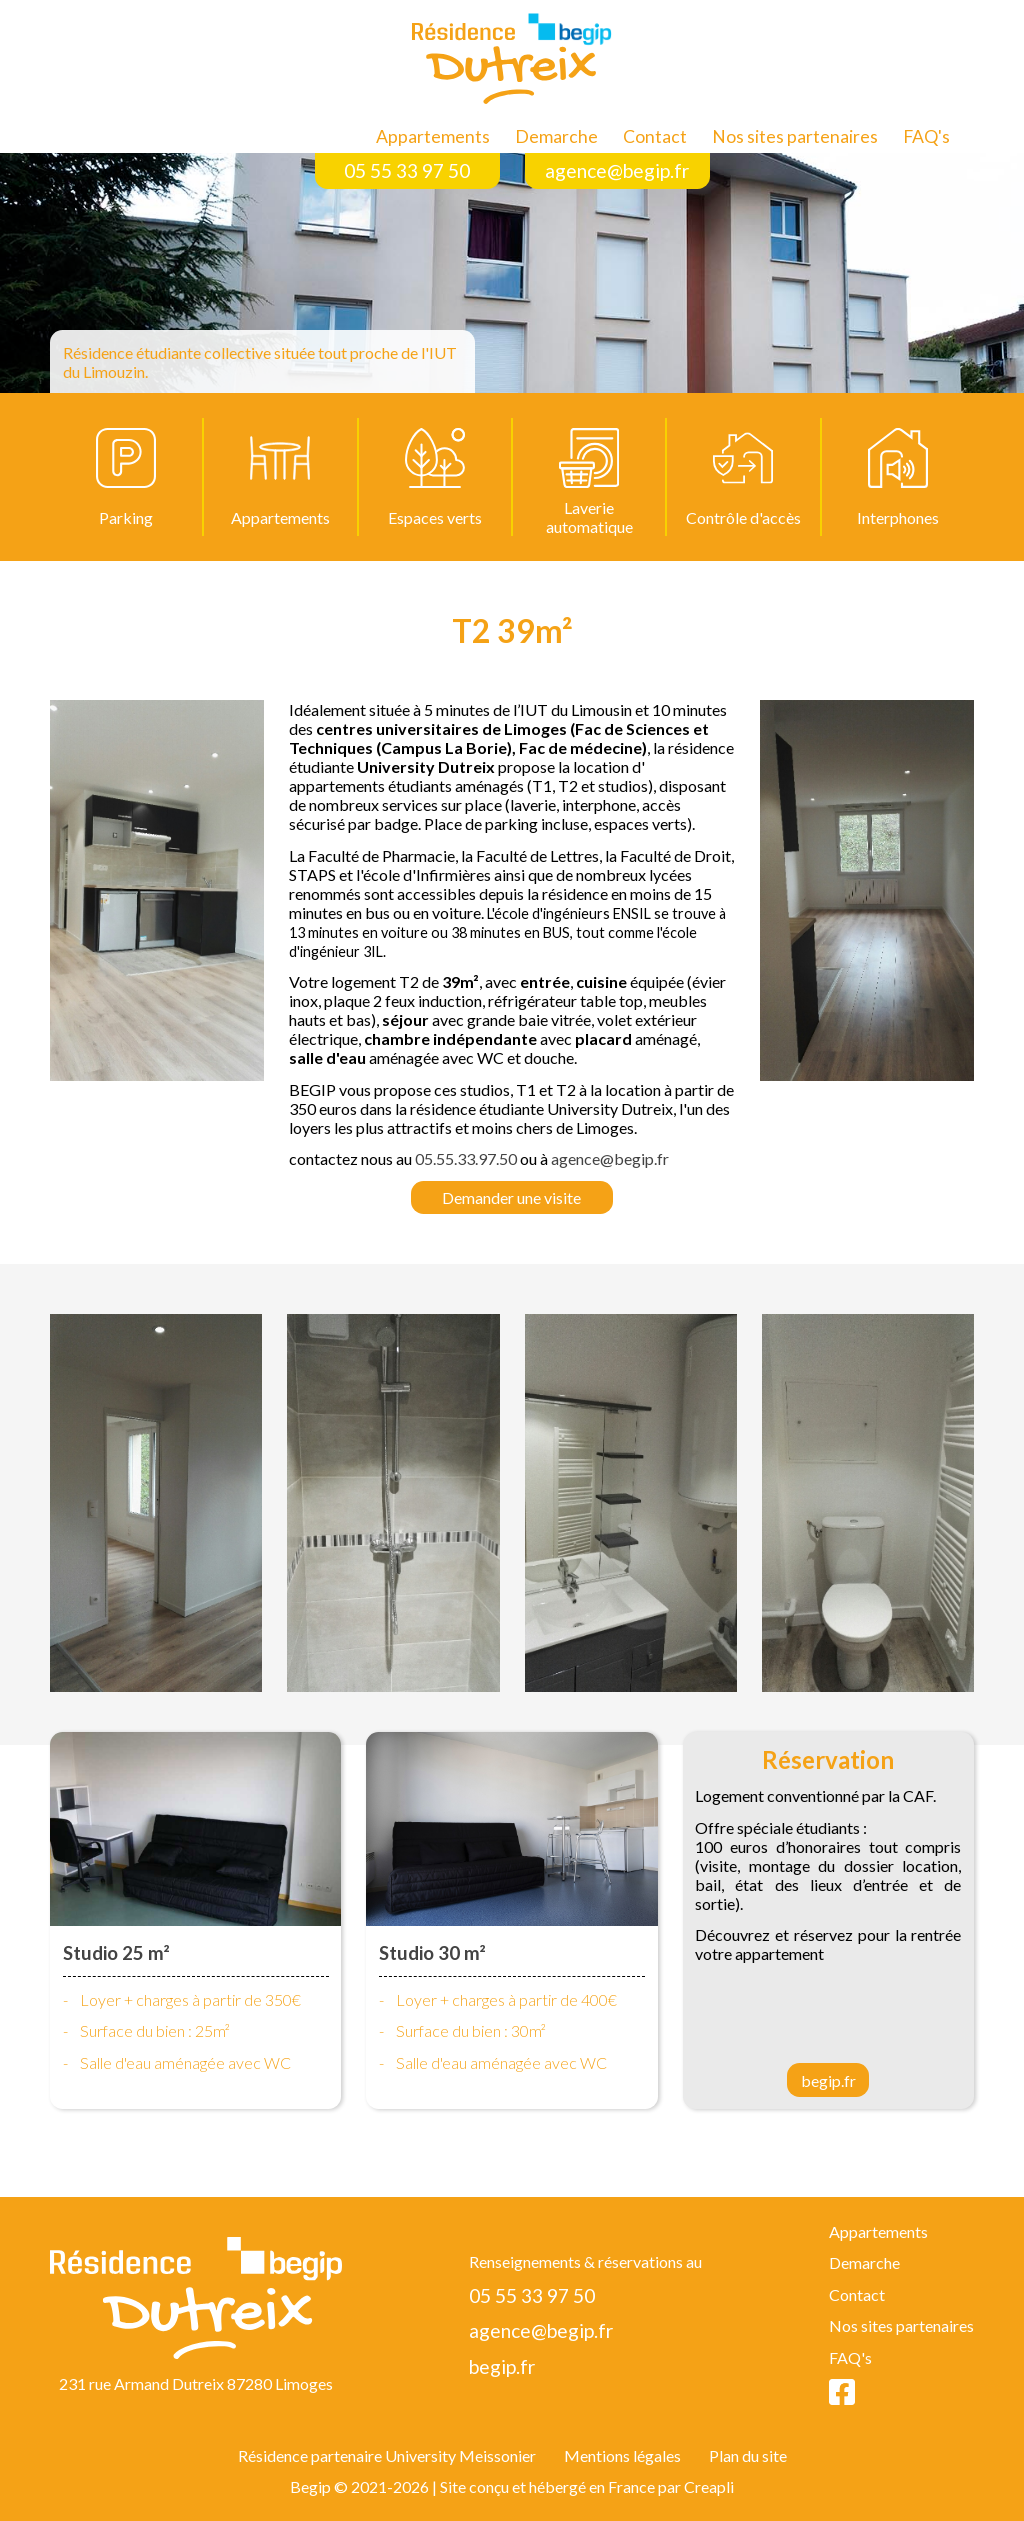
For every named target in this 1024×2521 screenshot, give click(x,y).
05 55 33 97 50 (407, 170)
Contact (655, 136)
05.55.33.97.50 (466, 1158)
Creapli (709, 2486)
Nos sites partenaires (795, 136)
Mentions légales (622, 2455)
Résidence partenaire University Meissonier (387, 2455)
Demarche (556, 136)
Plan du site (748, 2455)
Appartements (433, 136)
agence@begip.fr (617, 170)
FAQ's (926, 136)
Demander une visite (511, 1197)
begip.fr (828, 2080)
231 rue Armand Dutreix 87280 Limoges (196, 2383)
